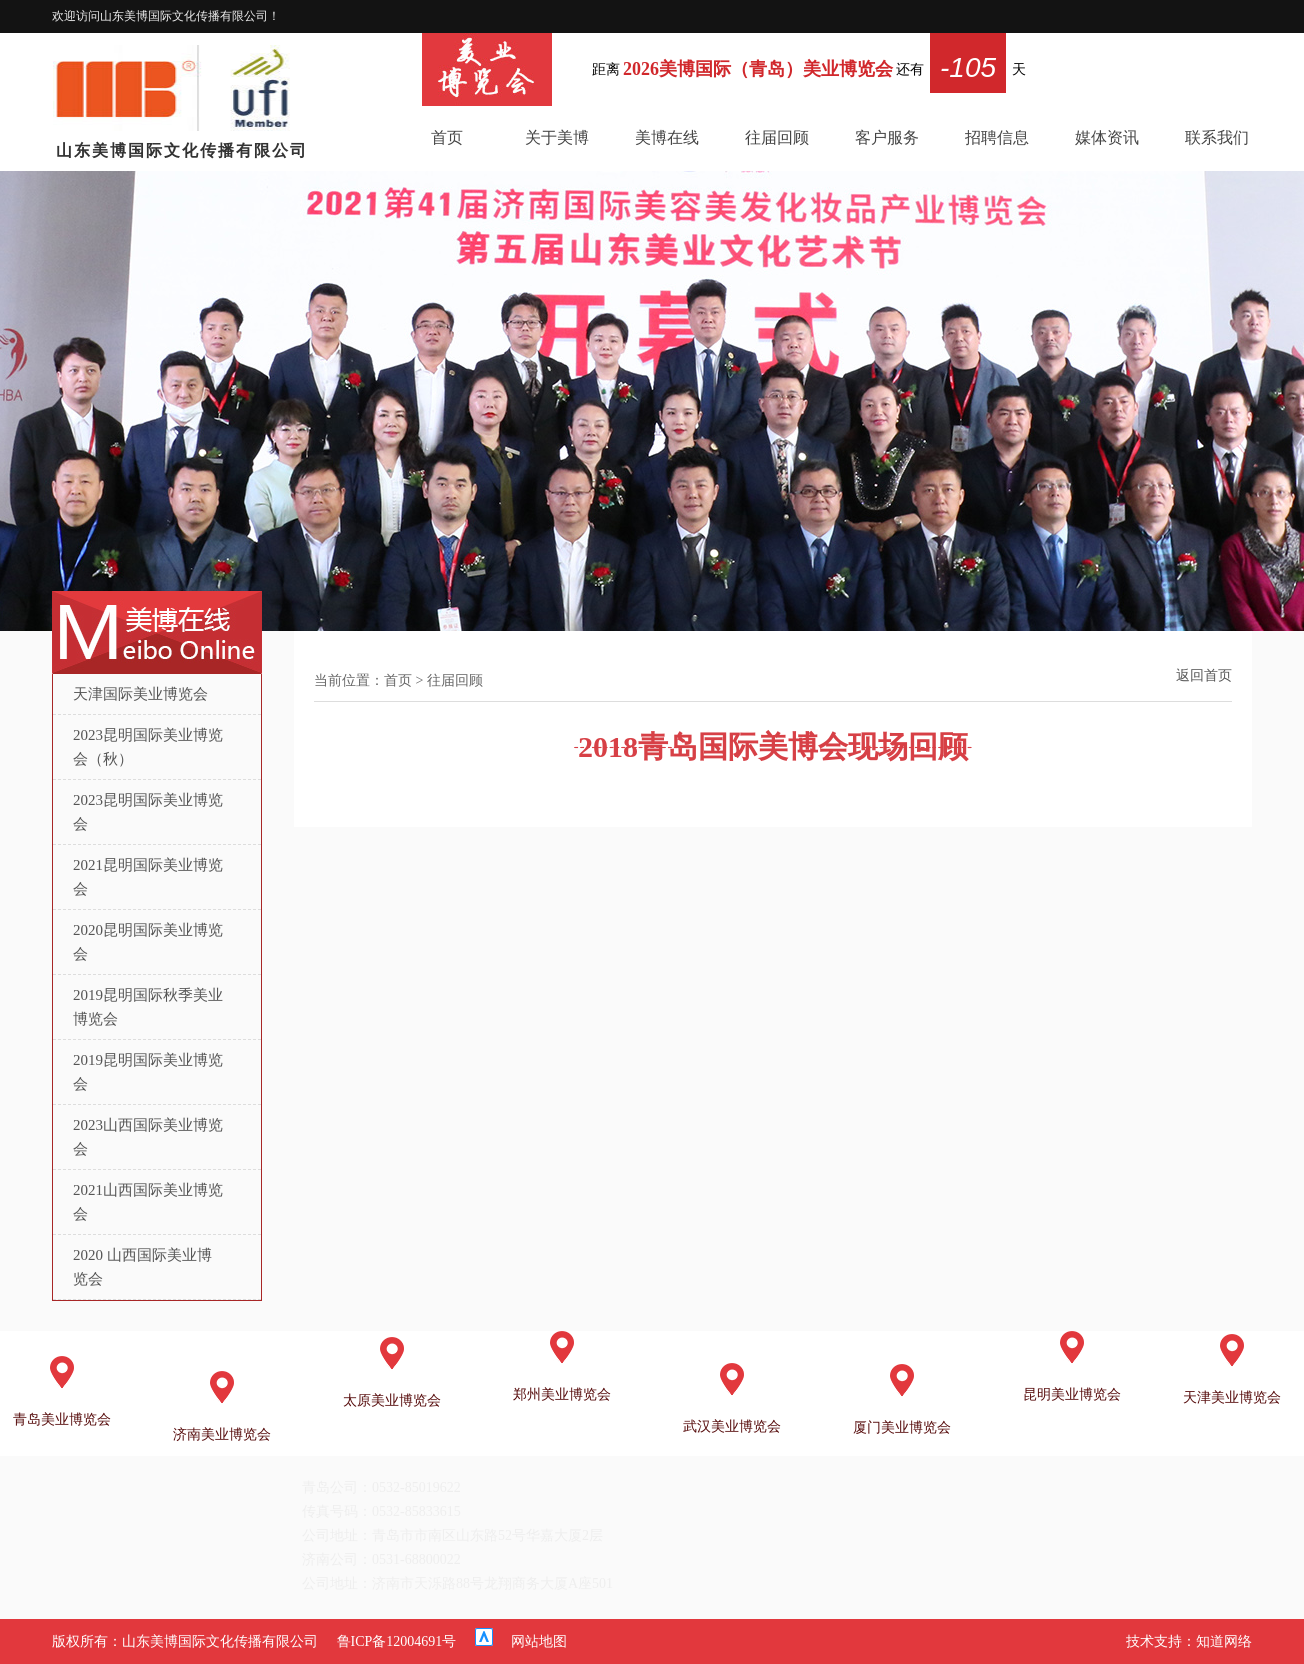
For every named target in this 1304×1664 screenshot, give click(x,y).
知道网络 (1224, 1641)
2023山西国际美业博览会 (148, 1137)
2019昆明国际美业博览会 (148, 1072)
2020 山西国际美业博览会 (142, 1267)
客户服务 (887, 137)
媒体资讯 (1107, 137)
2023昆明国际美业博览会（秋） (148, 747)
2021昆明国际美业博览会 (148, 877)
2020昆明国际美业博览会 (148, 942)
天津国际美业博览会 (140, 694)
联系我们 (1217, 137)
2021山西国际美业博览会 (148, 1202)
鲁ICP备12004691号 (397, 1641)
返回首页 (1204, 675)
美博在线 (667, 137)
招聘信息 (997, 137)
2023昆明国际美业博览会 (148, 812)
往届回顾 (777, 137)
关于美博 (557, 137)
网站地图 (539, 1641)
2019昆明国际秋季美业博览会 (148, 1007)
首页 (447, 137)
